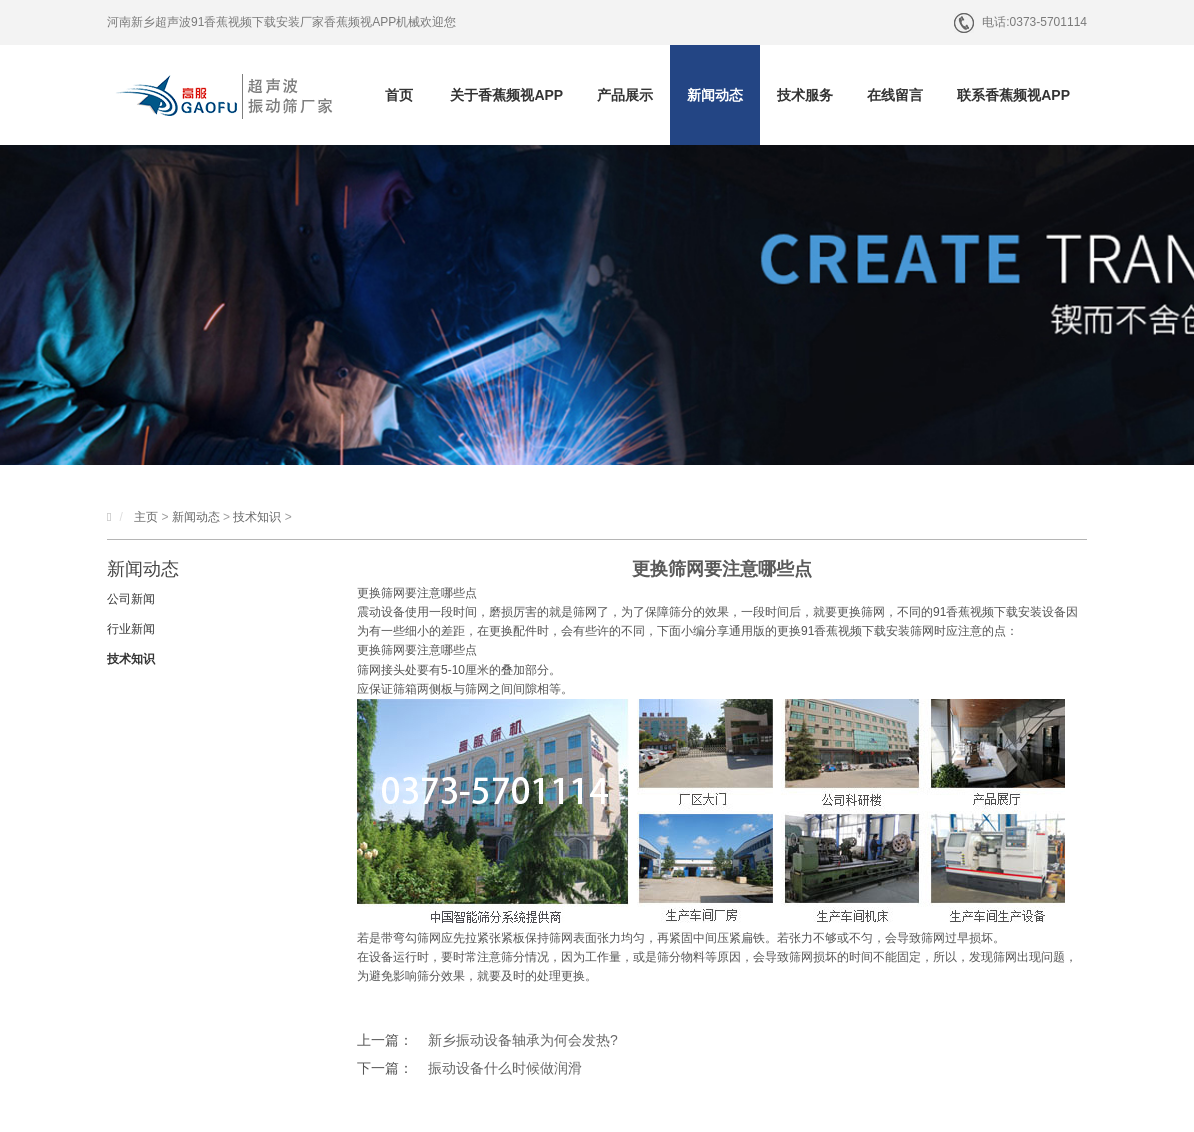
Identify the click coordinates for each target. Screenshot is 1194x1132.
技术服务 (805, 95)
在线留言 (895, 95)
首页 (399, 95)
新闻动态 (715, 95)
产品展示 (625, 95)
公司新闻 (131, 599)
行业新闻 (131, 629)
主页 (146, 517)
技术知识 (257, 517)
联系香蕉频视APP (1013, 95)
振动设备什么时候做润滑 (505, 1068)
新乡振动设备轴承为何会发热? (523, 1040)
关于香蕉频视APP (506, 95)
